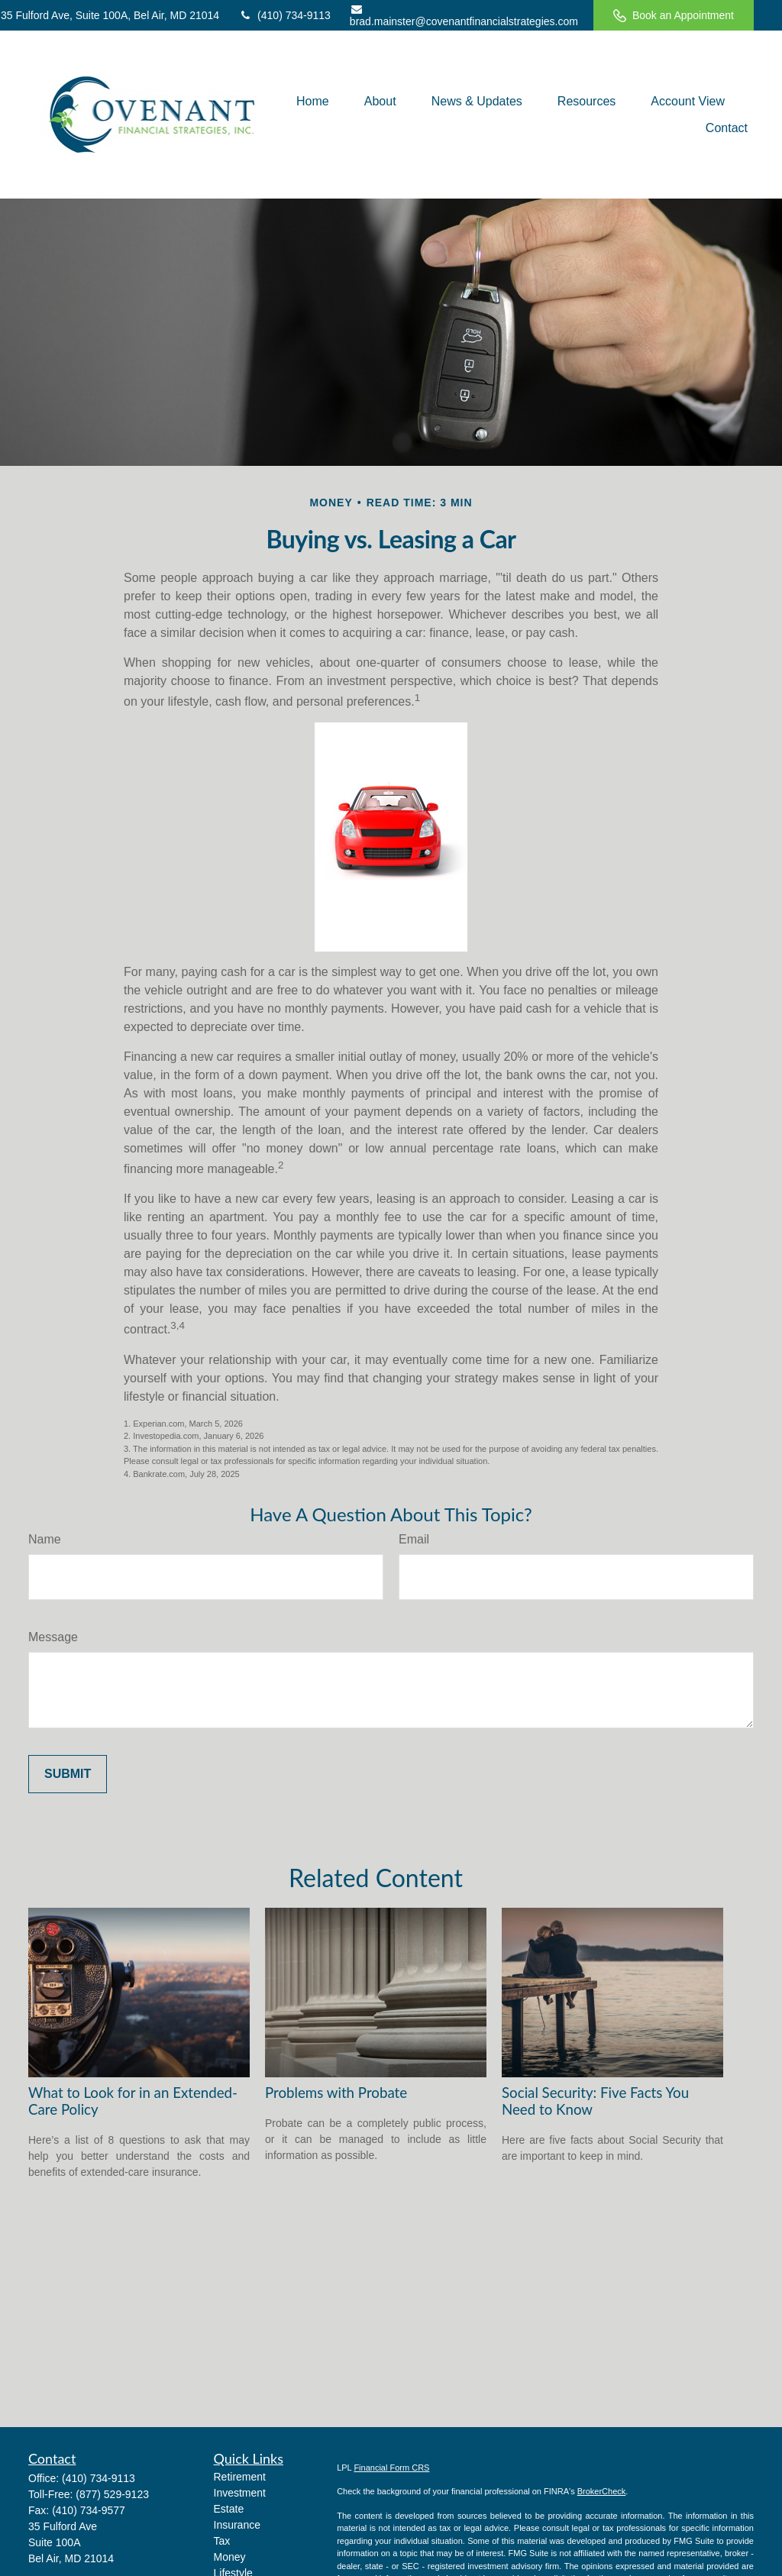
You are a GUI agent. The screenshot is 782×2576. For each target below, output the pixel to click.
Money (230, 2557)
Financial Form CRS (391, 2467)
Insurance (237, 2525)
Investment (240, 2493)
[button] (312, 101)
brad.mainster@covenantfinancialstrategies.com (464, 15)
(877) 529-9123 (112, 2494)
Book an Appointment (673, 15)
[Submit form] (67, 1774)
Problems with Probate (336, 2092)
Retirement (240, 2477)
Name (44, 1539)
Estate (229, 2509)
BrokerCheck (601, 2491)
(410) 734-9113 (284, 15)
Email (414, 1539)
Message (53, 1637)
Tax (222, 2541)
